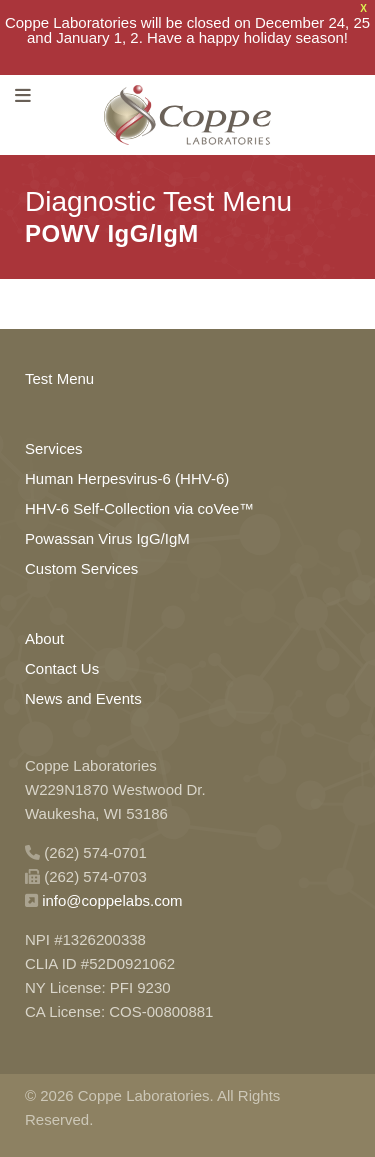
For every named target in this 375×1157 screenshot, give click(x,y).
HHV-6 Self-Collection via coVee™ (139, 505)
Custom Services (81, 565)
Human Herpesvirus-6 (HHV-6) (127, 475)
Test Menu (59, 375)
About (44, 635)
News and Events (83, 695)
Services (54, 445)
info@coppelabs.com (112, 897)
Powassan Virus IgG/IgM (107, 535)
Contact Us (62, 665)
